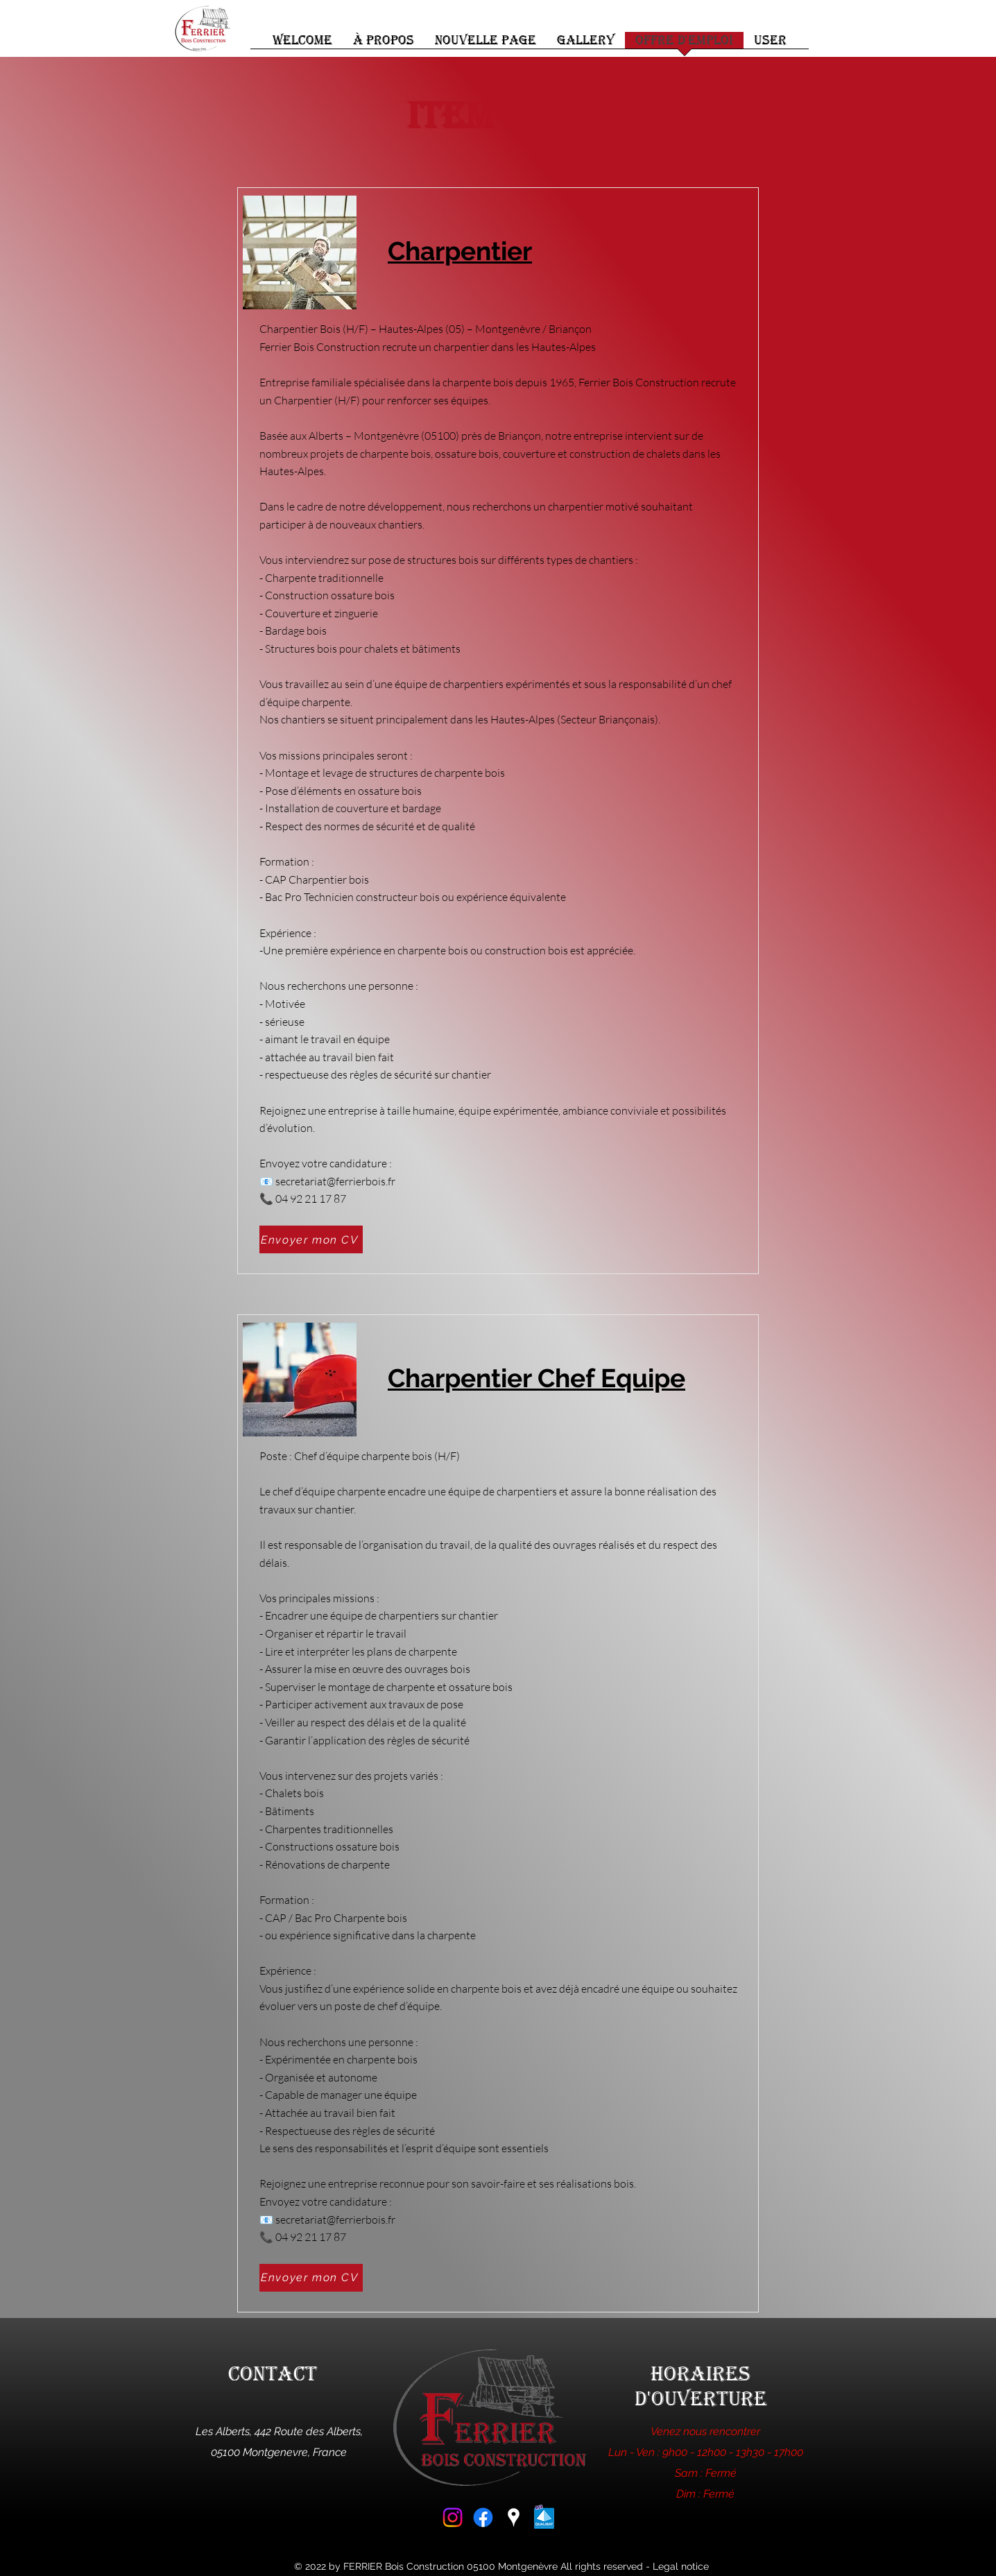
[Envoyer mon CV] (311, 1239)
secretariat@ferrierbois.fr (335, 1181)
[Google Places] (513, 2517)
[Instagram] (452, 2517)
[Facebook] (483, 2517)
